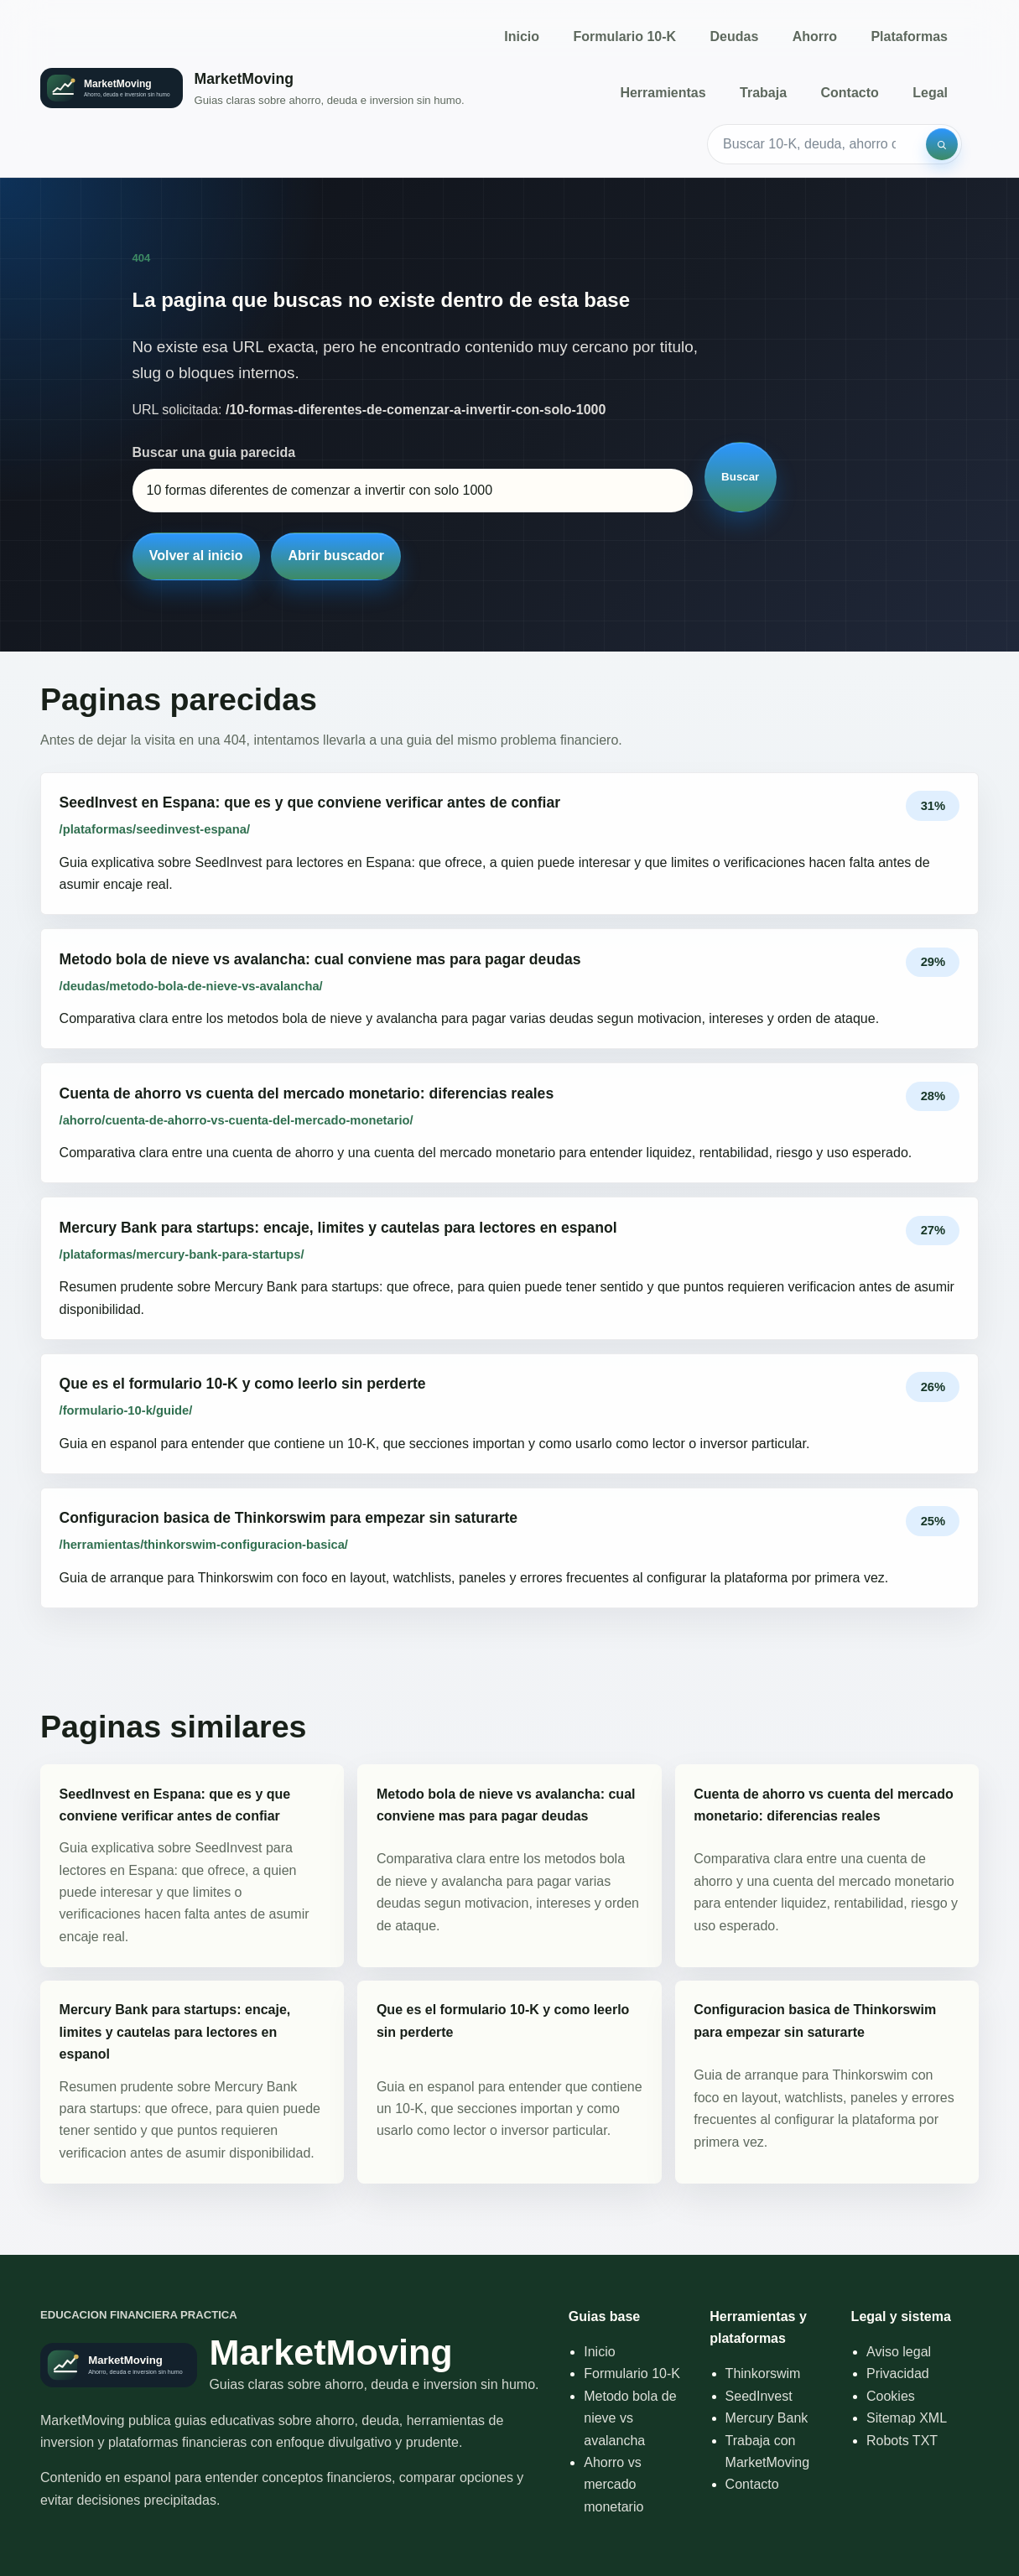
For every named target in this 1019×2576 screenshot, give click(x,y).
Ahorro (815, 36)
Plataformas (909, 36)
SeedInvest (759, 2396)
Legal (930, 93)
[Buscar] (942, 144)
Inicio (521, 36)
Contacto (849, 93)
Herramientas (662, 93)
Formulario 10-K (624, 36)
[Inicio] (252, 88)
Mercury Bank (766, 2418)
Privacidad (897, 2373)
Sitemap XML (906, 2418)
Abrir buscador (336, 555)
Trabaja (763, 93)
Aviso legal (898, 2352)
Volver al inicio (196, 555)
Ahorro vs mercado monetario (613, 2484)
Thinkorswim (763, 2373)
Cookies (890, 2396)
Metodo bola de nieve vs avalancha (630, 2418)
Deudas (734, 36)
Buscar (740, 476)
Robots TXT (902, 2440)
